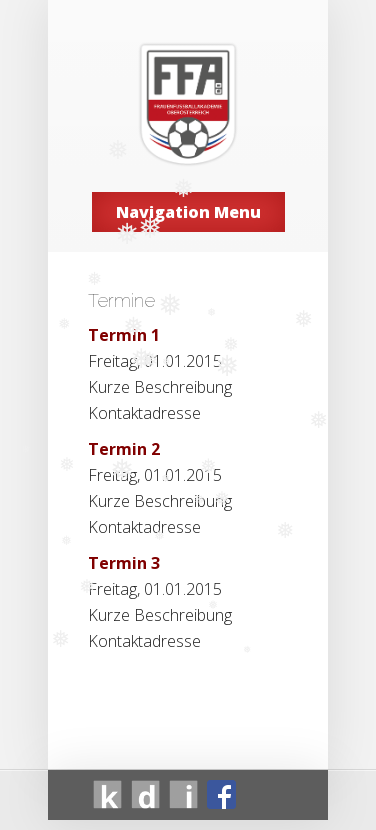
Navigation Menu (188, 212)
